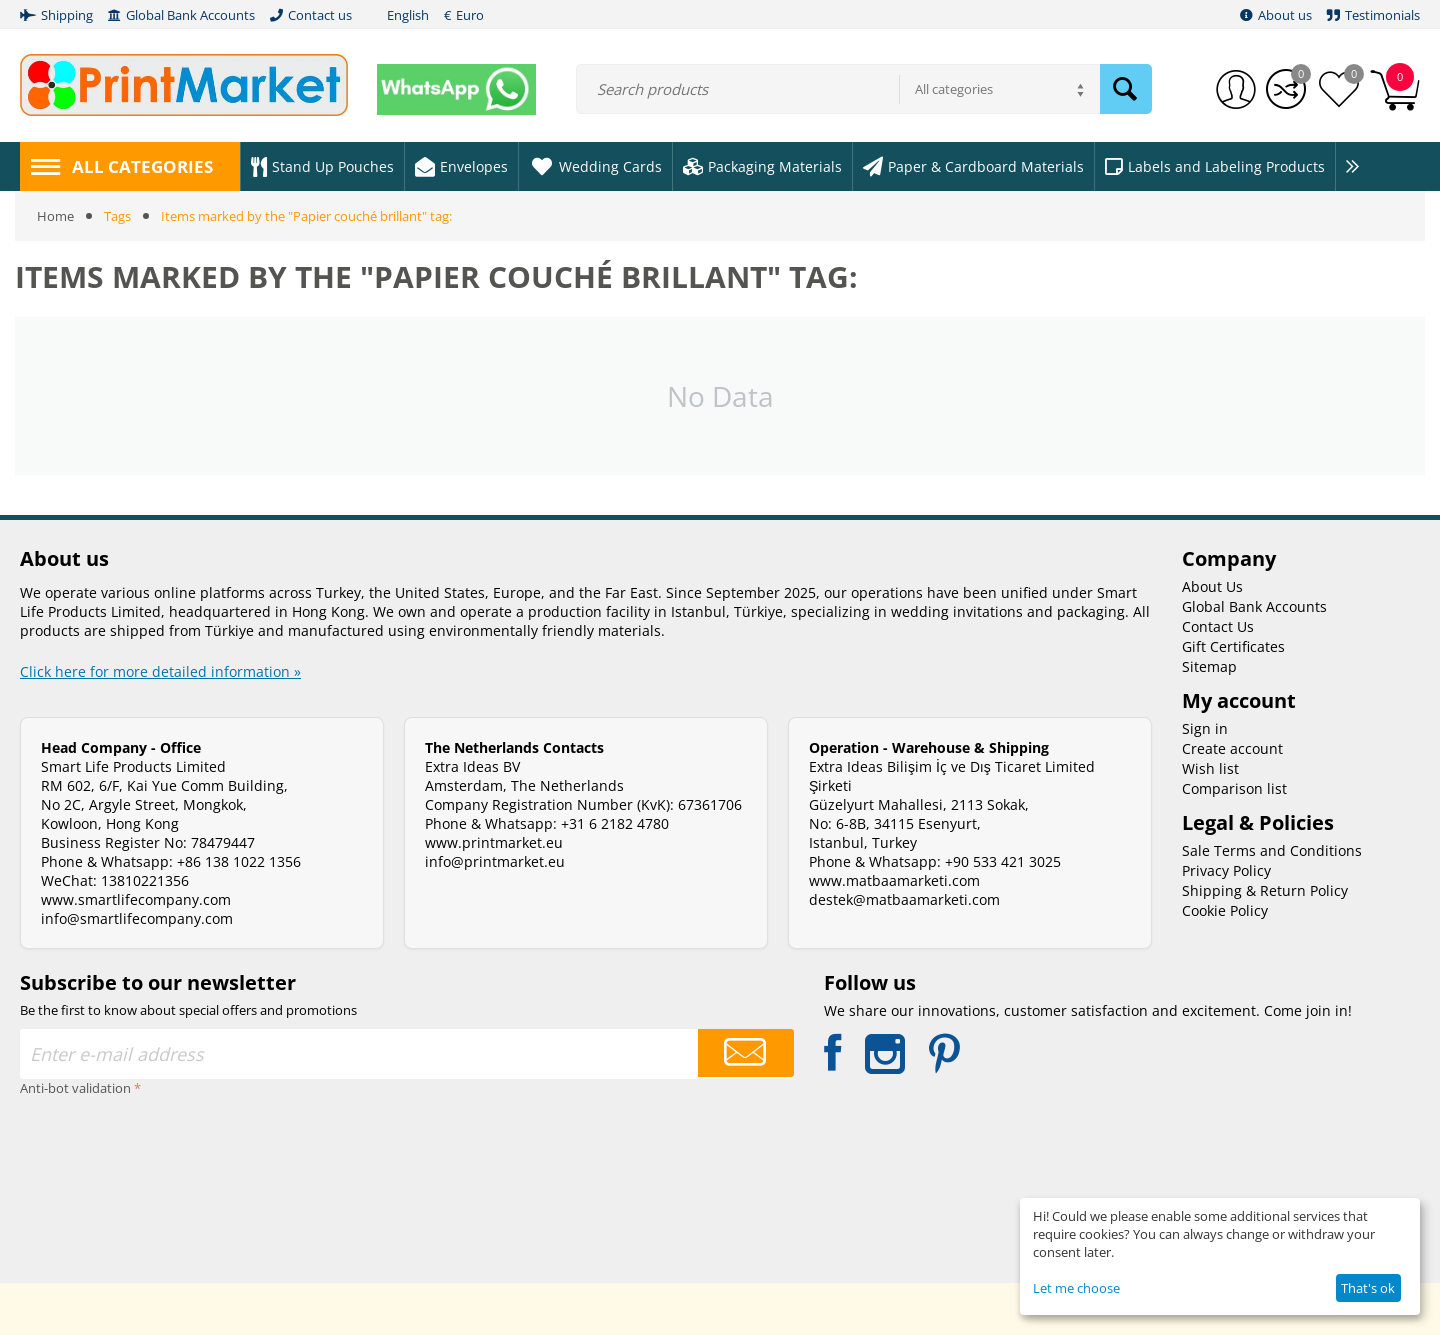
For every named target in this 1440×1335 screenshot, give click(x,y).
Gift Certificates (1233, 646)
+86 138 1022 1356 (239, 861)
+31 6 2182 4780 (615, 823)
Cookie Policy (1225, 910)
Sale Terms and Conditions (1272, 850)
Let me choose (1076, 1288)
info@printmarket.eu (495, 861)
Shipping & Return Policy (1265, 890)
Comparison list (1234, 788)
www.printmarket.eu (494, 842)
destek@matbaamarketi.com (904, 899)
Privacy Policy (1226, 870)
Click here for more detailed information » (160, 671)
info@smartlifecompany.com (137, 918)
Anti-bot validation (75, 1088)
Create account (1232, 748)
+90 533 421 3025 (1003, 861)
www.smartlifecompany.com (136, 899)
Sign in (1205, 728)
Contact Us (1218, 626)
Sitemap (1209, 666)
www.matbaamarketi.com (894, 880)
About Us (1212, 586)
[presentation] (102, 1174)
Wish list (1210, 768)
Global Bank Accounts (1254, 606)
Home (55, 216)
